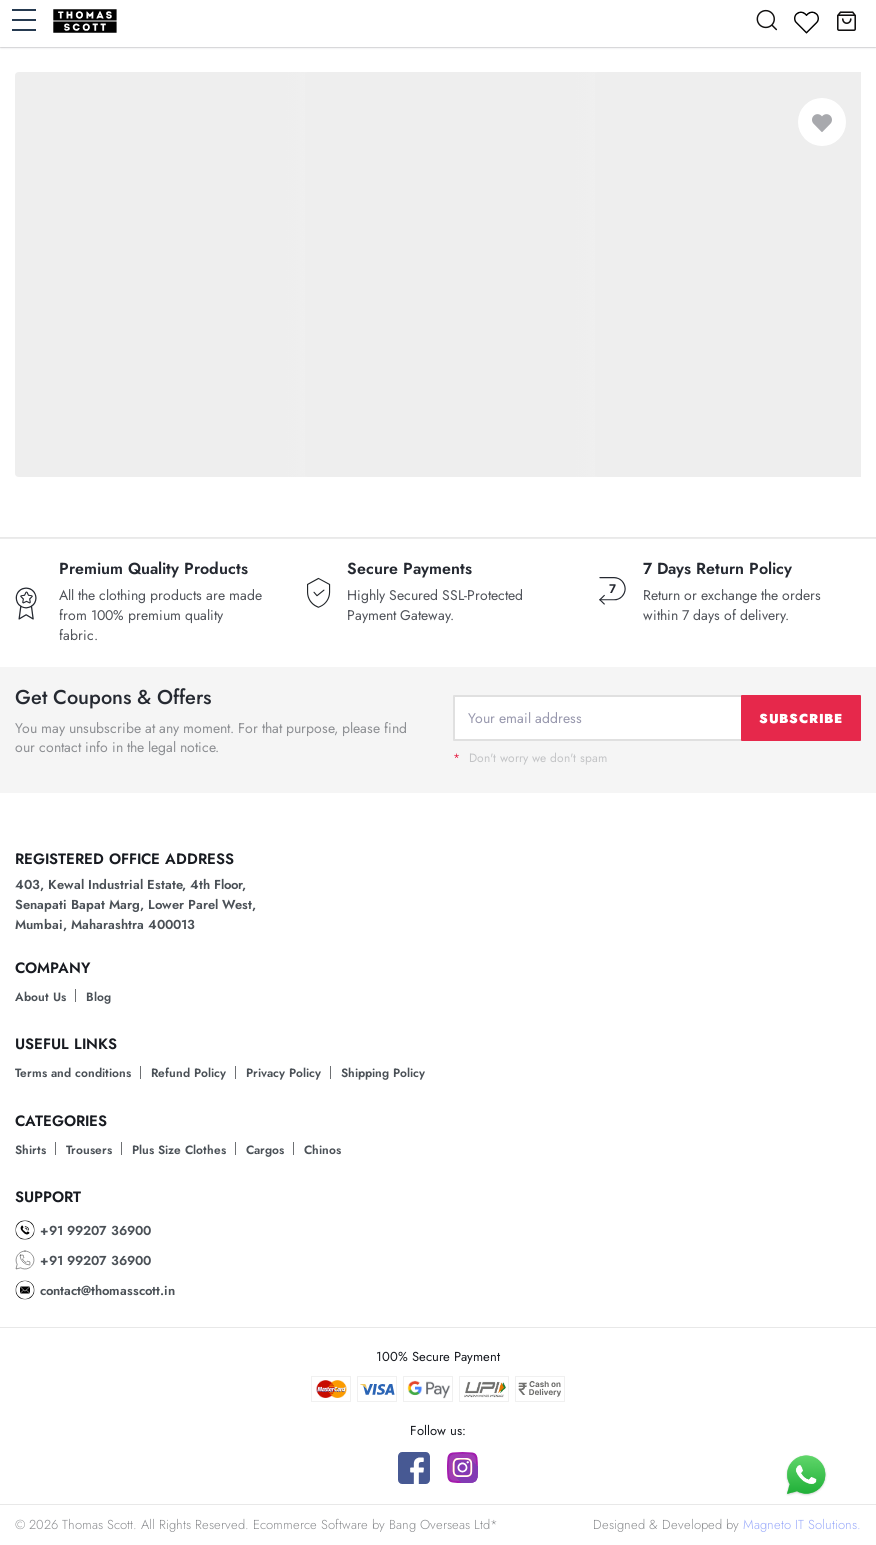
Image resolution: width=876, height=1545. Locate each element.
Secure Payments (409, 569)
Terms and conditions (73, 1073)
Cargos (265, 1150)
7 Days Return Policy (717, 569)
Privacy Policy (283, 1073)
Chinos (322, 1150)
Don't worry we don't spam (530, 758)
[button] (846, 20)
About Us (40, 997)
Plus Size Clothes (179, 1150)
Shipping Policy (383, 1073)
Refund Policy (188, 1073)
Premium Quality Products (153, 569)
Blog (98, 997)
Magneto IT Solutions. (802, 1524)
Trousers (89, 1150)
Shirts (30, 1150)
